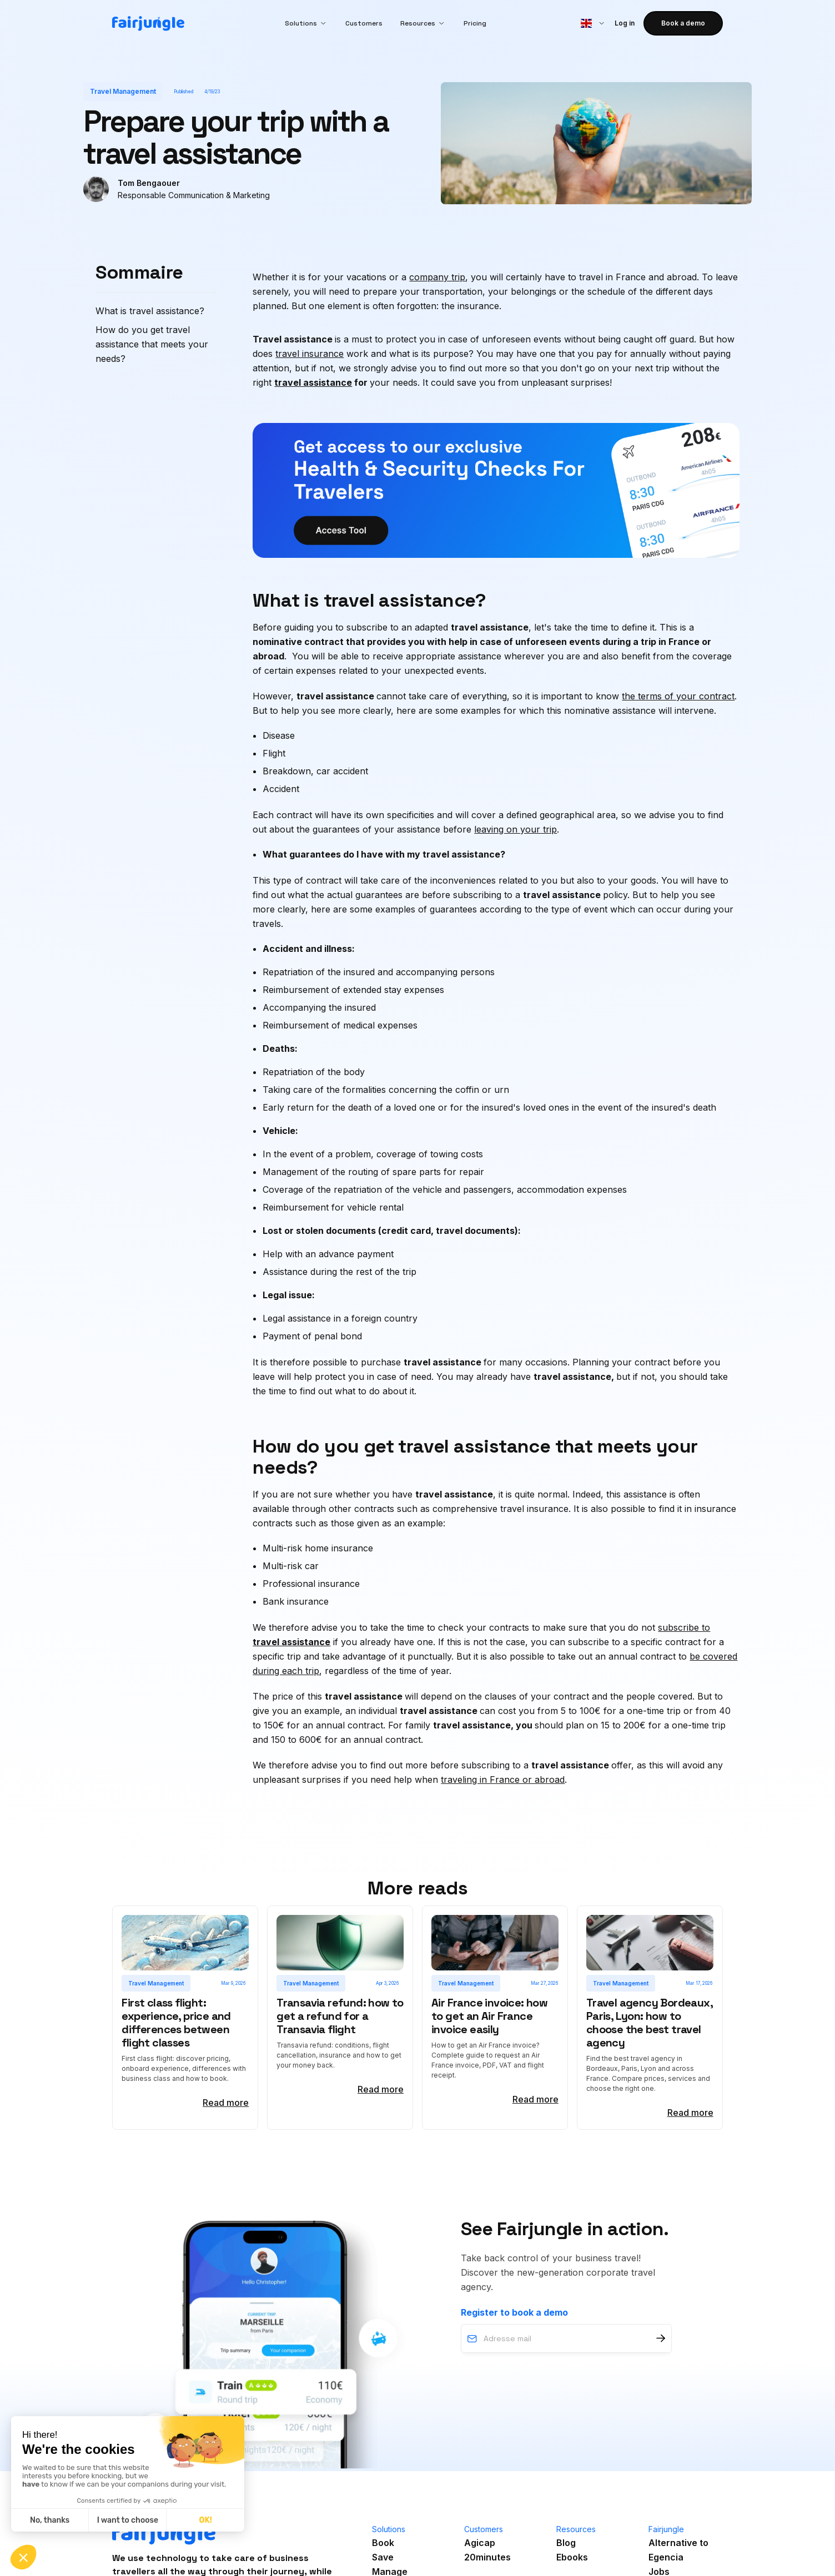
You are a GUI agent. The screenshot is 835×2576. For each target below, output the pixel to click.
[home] (148, 23)
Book (383, 2542)
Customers (364, 23)
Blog (566, 2542)
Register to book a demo (514, 2312)
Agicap (479, 2542)
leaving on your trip (515, 829)
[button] (306, 23)
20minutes (487, 2557)
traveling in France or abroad (503, 1779)
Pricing (475, 23)
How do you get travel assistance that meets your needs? (151, 344)
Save (383, 2557)
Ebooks (572, 2557)
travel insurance (309, 353)
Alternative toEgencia (678, 2550)
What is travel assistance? (149, 310)
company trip (437, 277)
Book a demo (683, 23)
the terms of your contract (678, 696)
